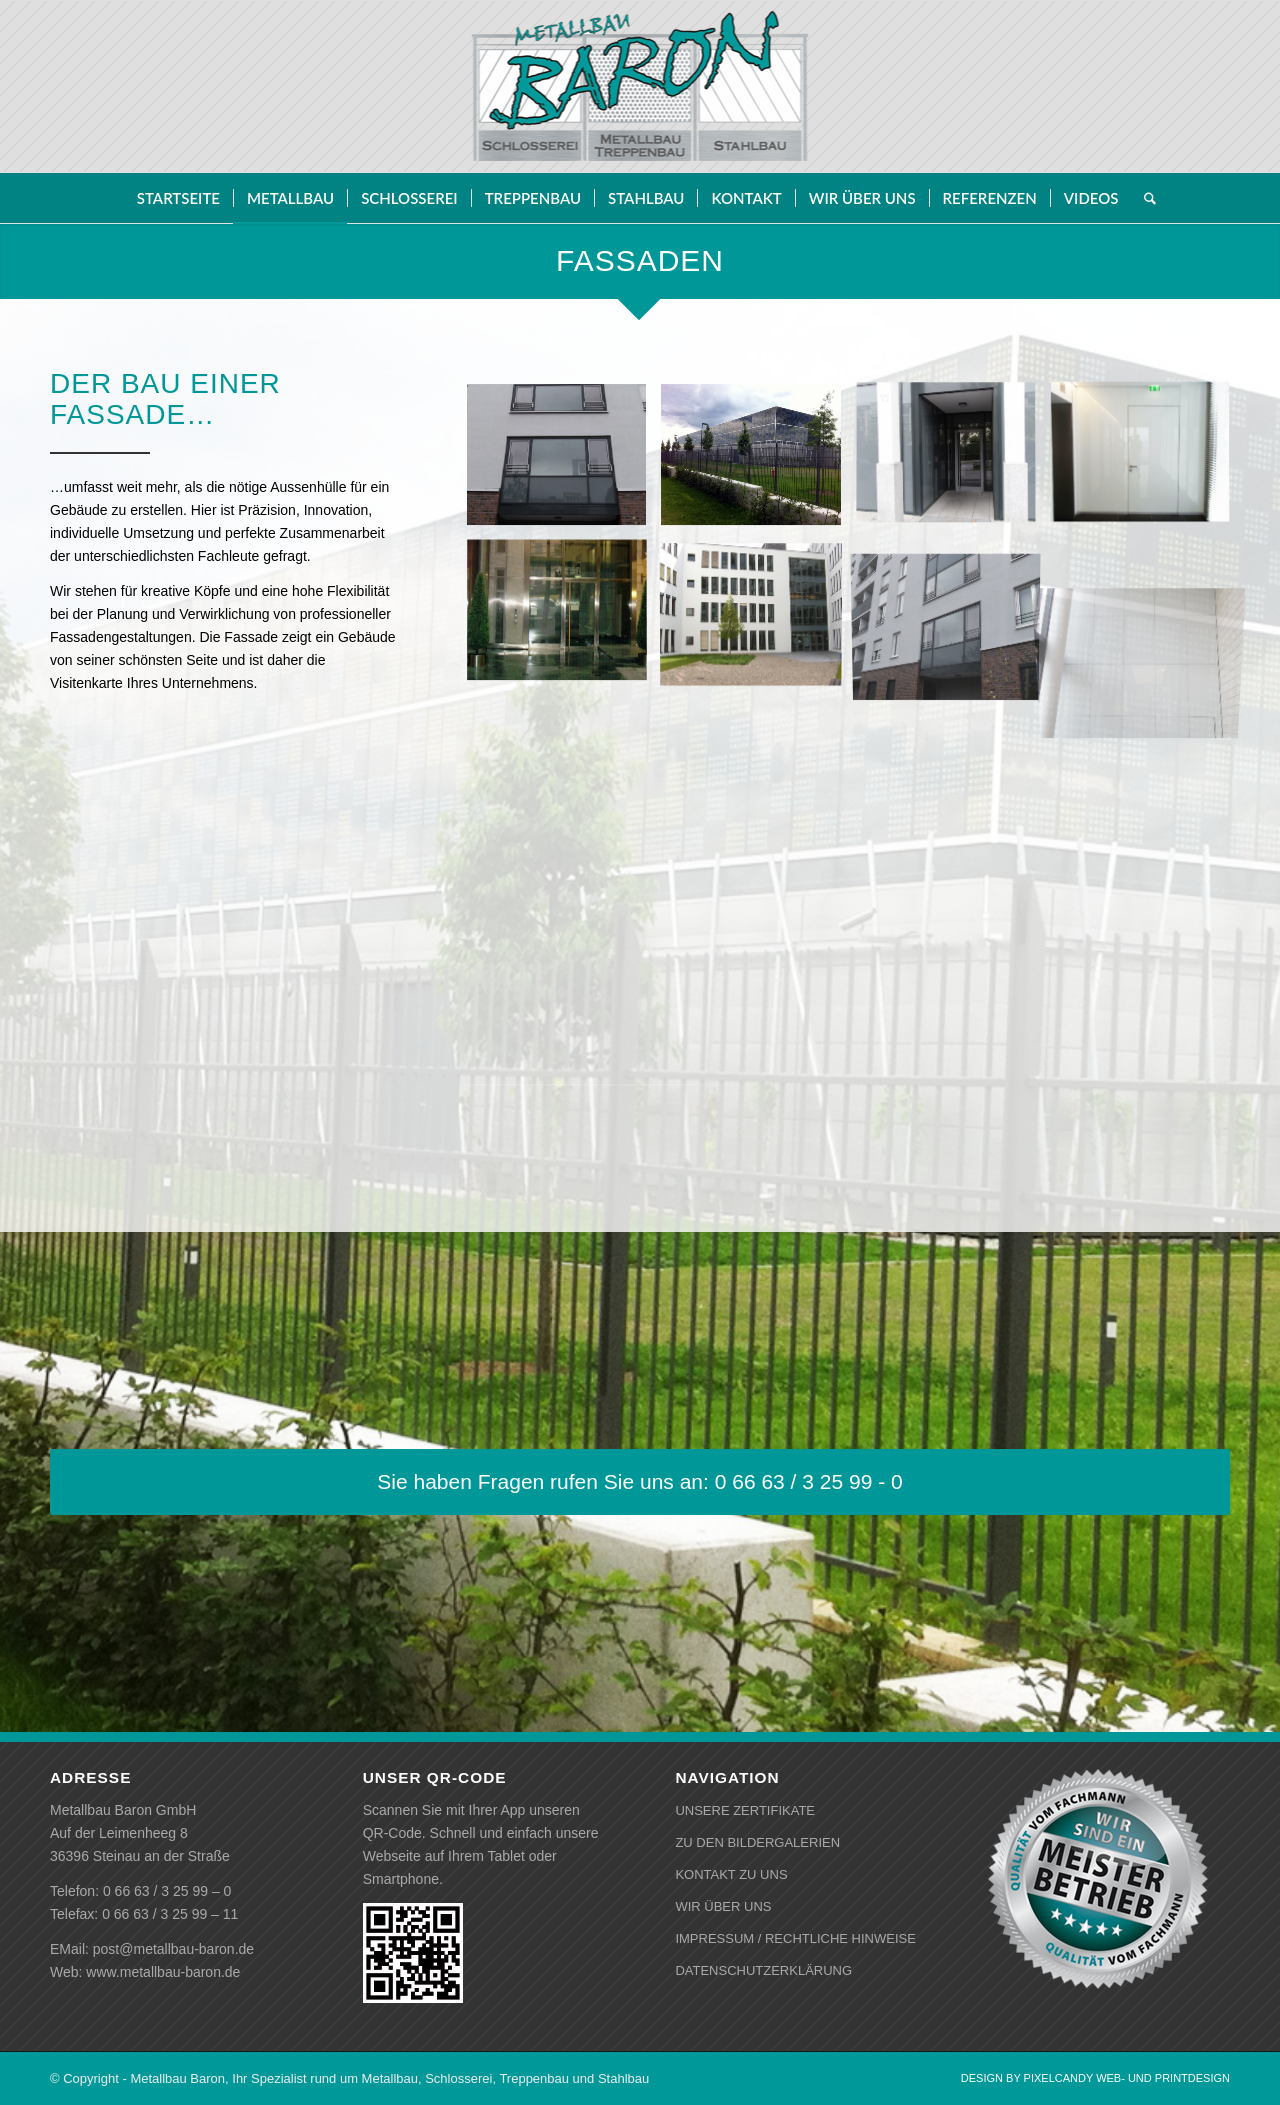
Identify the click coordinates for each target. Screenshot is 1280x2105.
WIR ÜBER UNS (723, 1906)
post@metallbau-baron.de (173, 1949)
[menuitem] (178, 198)
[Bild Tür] (953, 472)
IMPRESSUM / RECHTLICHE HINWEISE (795, 1938)
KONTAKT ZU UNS (731, 1874)
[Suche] (1143, 198)
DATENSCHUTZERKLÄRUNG (763, 1970)
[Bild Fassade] (564, 472)
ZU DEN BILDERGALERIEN (757, 1842)
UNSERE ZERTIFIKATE (745, 1810)
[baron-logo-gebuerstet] (640, 86)
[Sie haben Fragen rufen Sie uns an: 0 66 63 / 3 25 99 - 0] (640, 1481)
